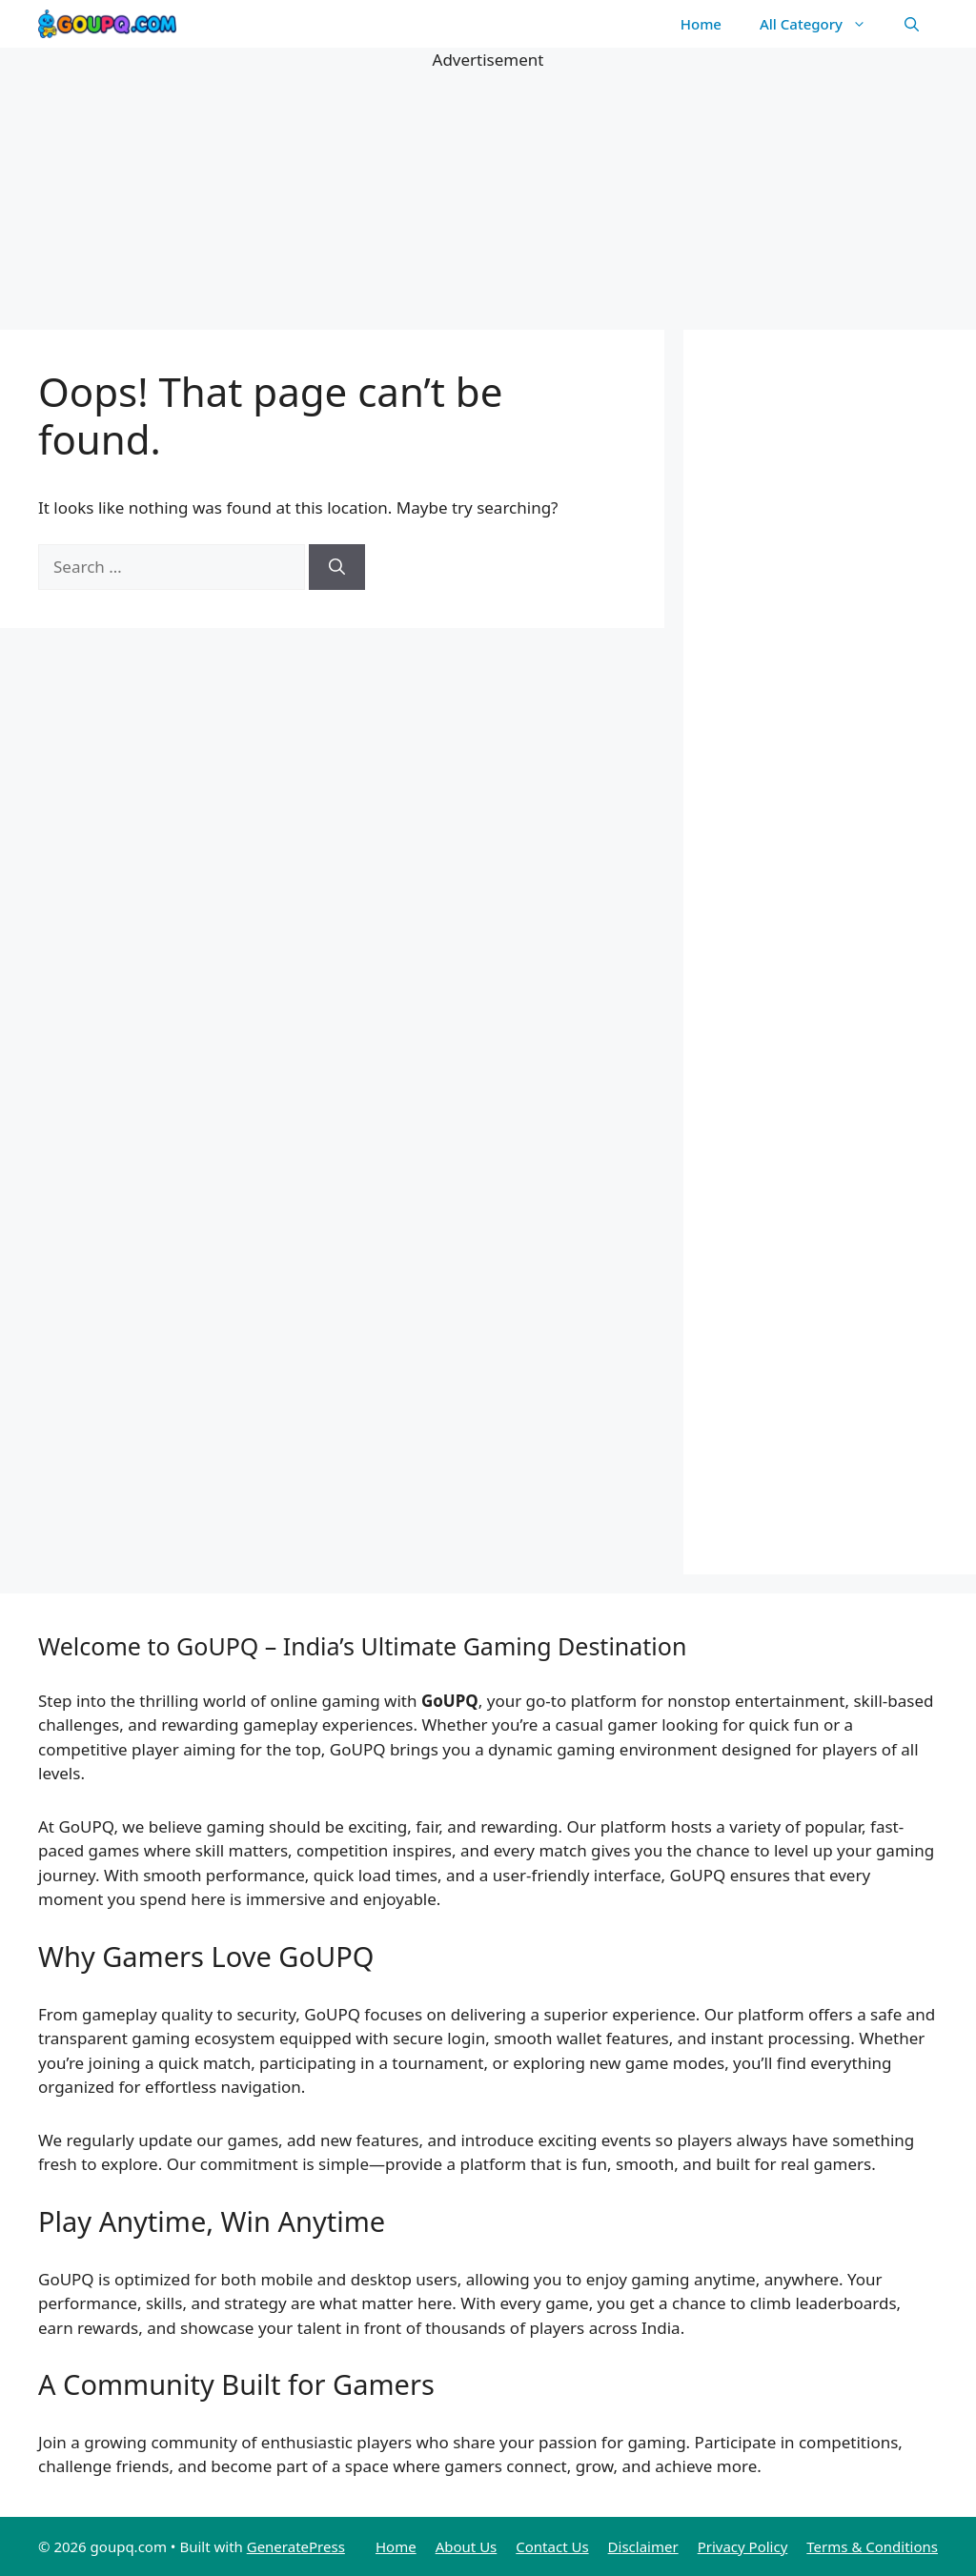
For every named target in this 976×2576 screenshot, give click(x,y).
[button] (911, 24)
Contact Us (552, 2546)
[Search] (337, 567)
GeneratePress (296, 2546)
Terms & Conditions (872, 2546)
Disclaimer (643, 2546)
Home (701, 23)
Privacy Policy (743, 2546)
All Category (822, 24)
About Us (467, 2546)
